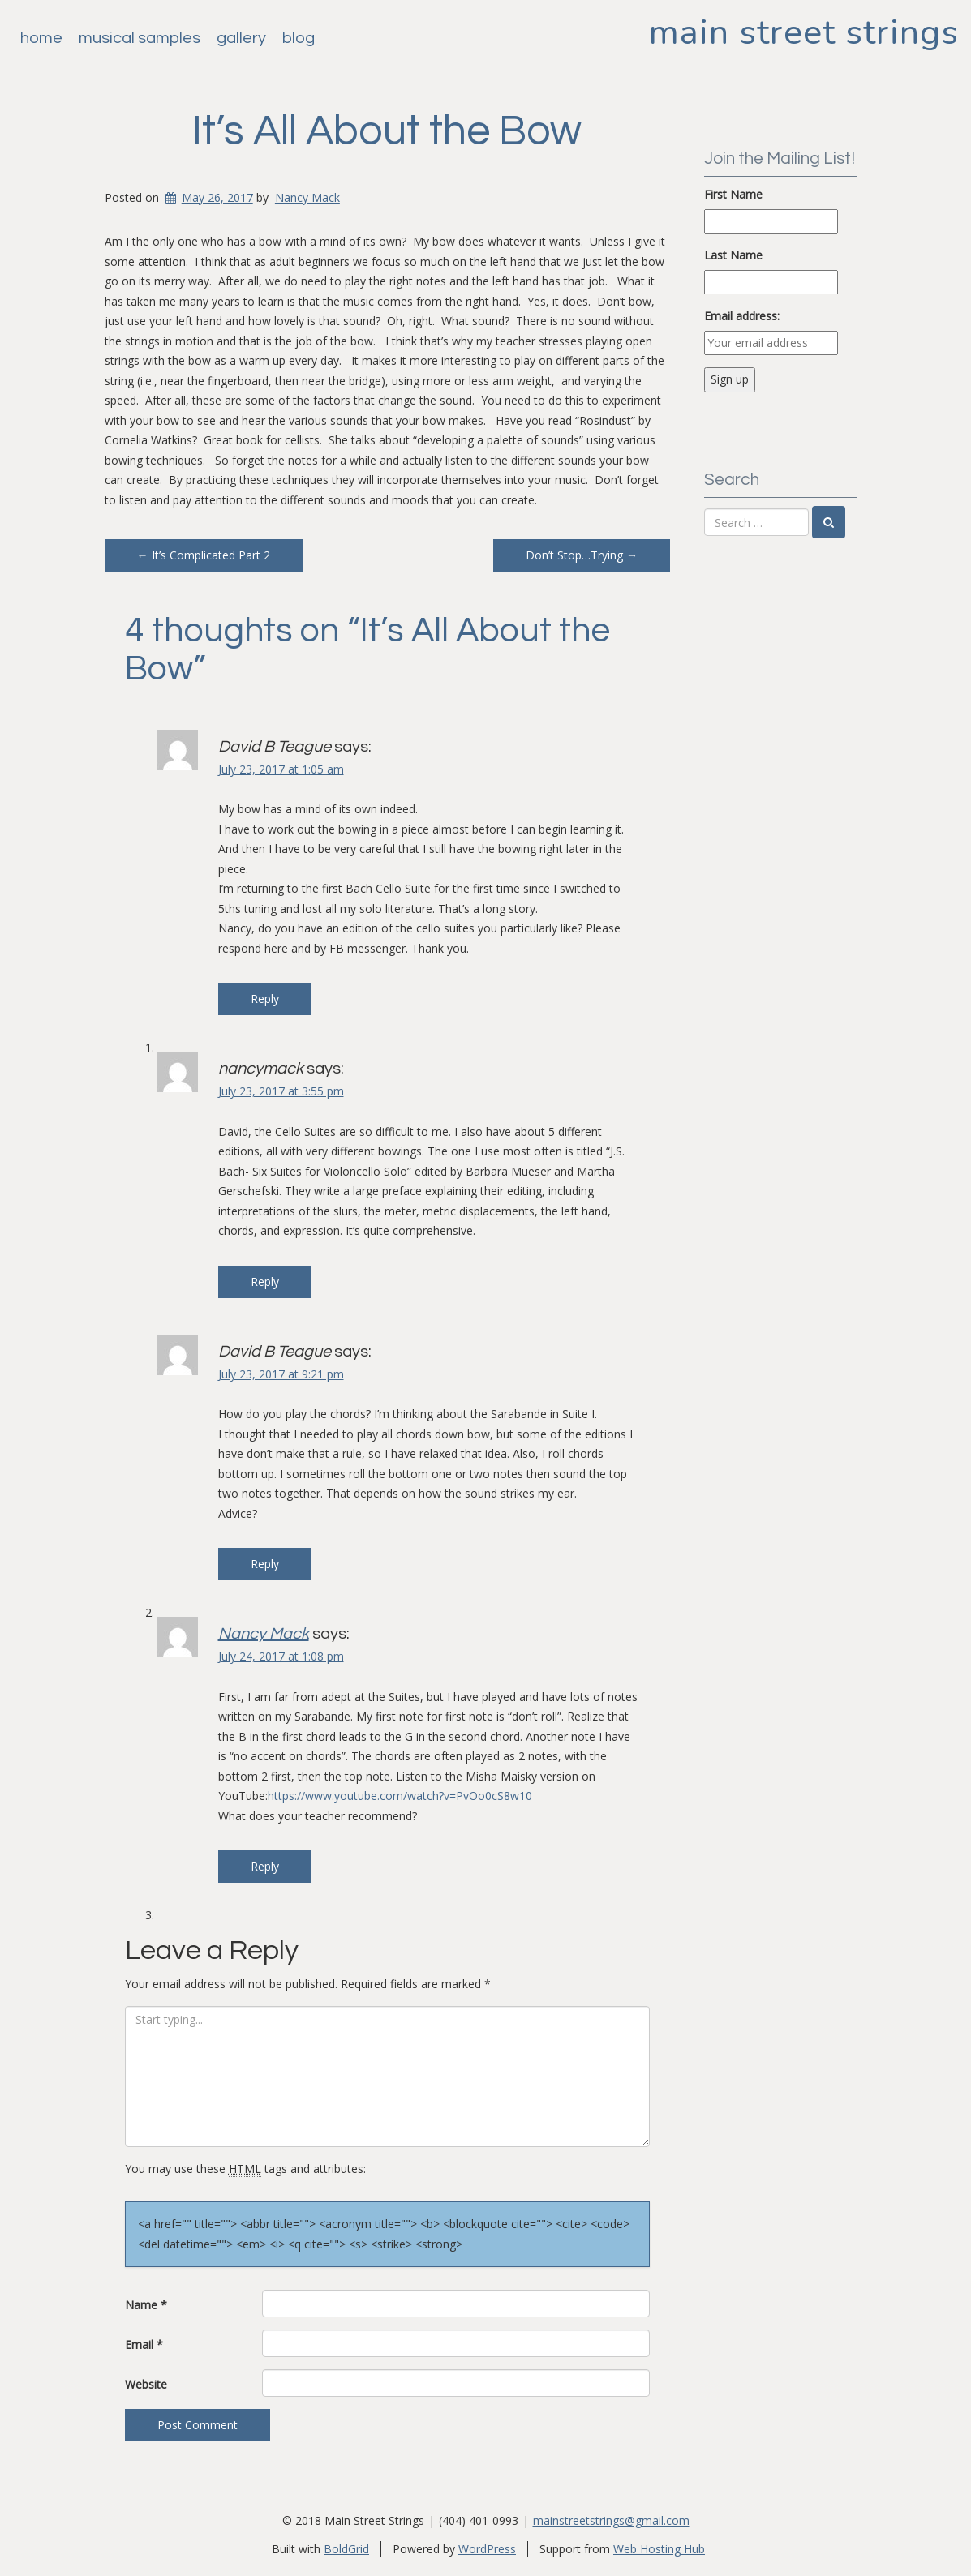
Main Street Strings (804, 32)
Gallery (241, 38)
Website (146, 2384)
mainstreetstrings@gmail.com (611, 2520)
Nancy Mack (307, 197)
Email (144, 2344)
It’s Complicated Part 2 (203, 555)
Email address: (742, 316)
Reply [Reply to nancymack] (265, 1281)
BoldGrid (346, 2549)
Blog (298, 38)
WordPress (487, 2549)
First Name (733, 194)
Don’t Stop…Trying (582, 555)
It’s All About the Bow (387, 131)
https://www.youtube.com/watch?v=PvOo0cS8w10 (400, 1795)
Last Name (733, 255)
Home (41, 38)
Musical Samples (139, 38)
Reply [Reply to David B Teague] (265, 998)
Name (146, 2304)
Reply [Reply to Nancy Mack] (265, 1866)
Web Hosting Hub (659, 2549)
